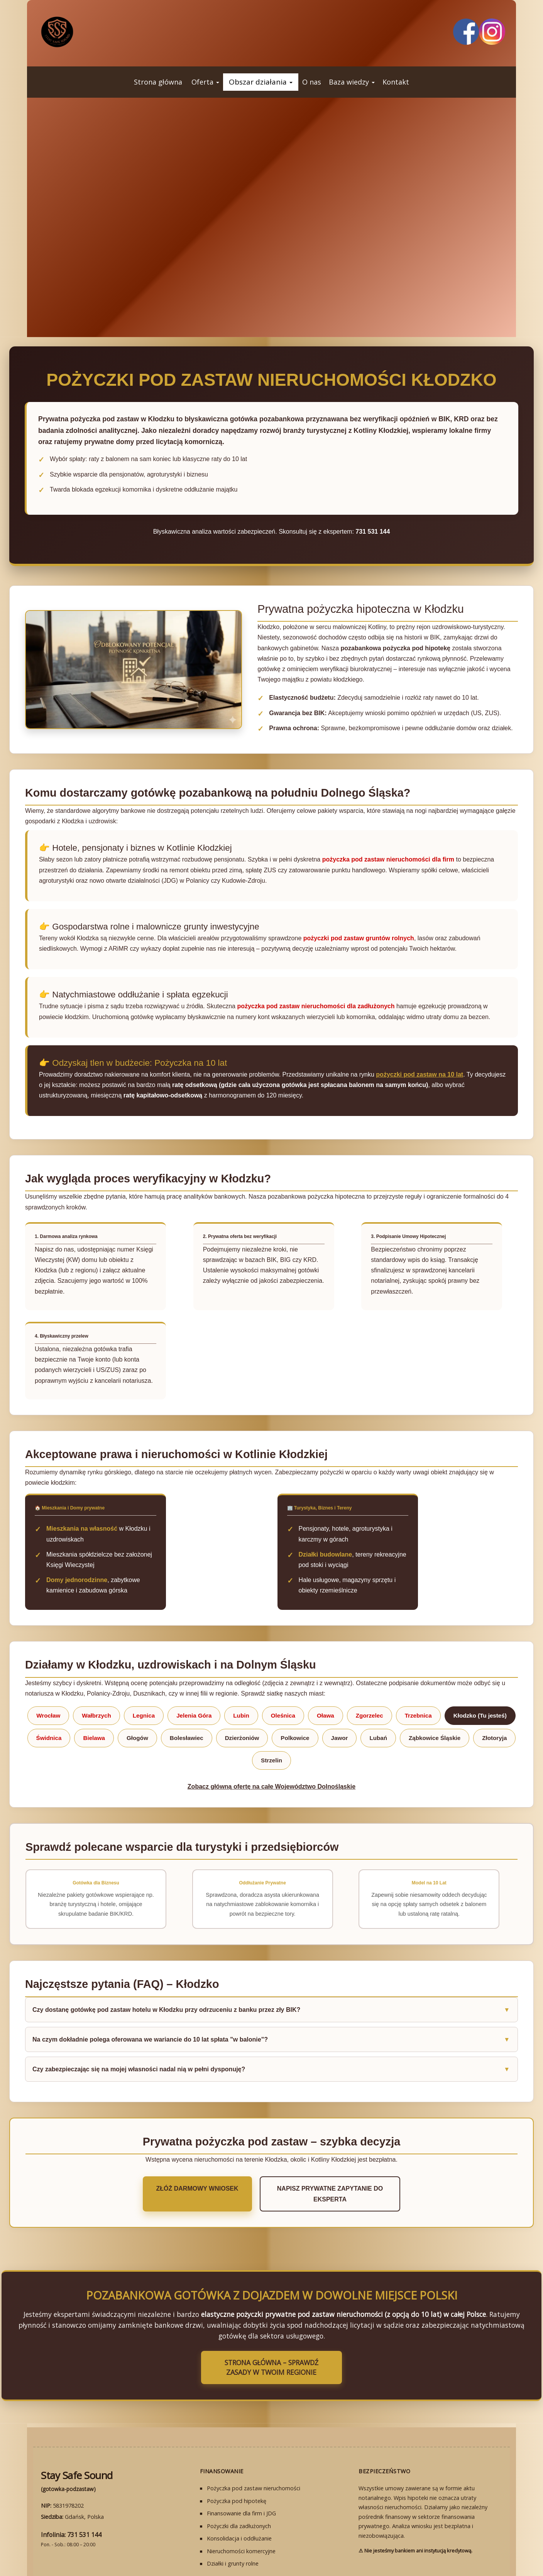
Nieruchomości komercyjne (241, 2489)
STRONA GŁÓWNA (195, 2539)
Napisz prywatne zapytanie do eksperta (330, 2147)
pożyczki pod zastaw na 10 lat (419, 1074)
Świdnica (49, 1695)
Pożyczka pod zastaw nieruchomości (253, 2426)
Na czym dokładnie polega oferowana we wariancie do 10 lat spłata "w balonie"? (150, 1997)
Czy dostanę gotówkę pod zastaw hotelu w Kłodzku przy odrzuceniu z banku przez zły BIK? (166, 1967)
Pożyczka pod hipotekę (236, 2438)
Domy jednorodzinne (76, 1548)
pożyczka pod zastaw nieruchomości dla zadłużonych (315, 1006)
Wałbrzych (96, 1673)
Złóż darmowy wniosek (183, 2147)
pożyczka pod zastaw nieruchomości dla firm (388, 859)
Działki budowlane (325, 1533)
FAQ (319, 2539)
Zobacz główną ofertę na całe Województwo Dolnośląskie (271, 1744)
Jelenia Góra (193, 1673)
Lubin (241, 1673)
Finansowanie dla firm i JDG (241, 2451)
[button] (205, 81)
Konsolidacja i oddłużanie (239, 2476)
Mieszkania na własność (81, 1518)
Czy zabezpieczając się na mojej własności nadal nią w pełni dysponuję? (138, 2027)
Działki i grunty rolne (233, 2501)
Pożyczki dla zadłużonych (239, 2463)
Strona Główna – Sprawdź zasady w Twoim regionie (272, 2310)
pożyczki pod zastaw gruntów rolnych (358, 938)
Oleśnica (283, 1673)
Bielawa (94, 1695)
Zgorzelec (369, 1673)
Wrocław (48, 1673)
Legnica (144, 1673)
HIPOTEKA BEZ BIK (282, 2539)
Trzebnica (418, 1673)
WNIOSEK (239, 2539)
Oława (325, 1673)
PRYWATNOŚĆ (352, 2539)
